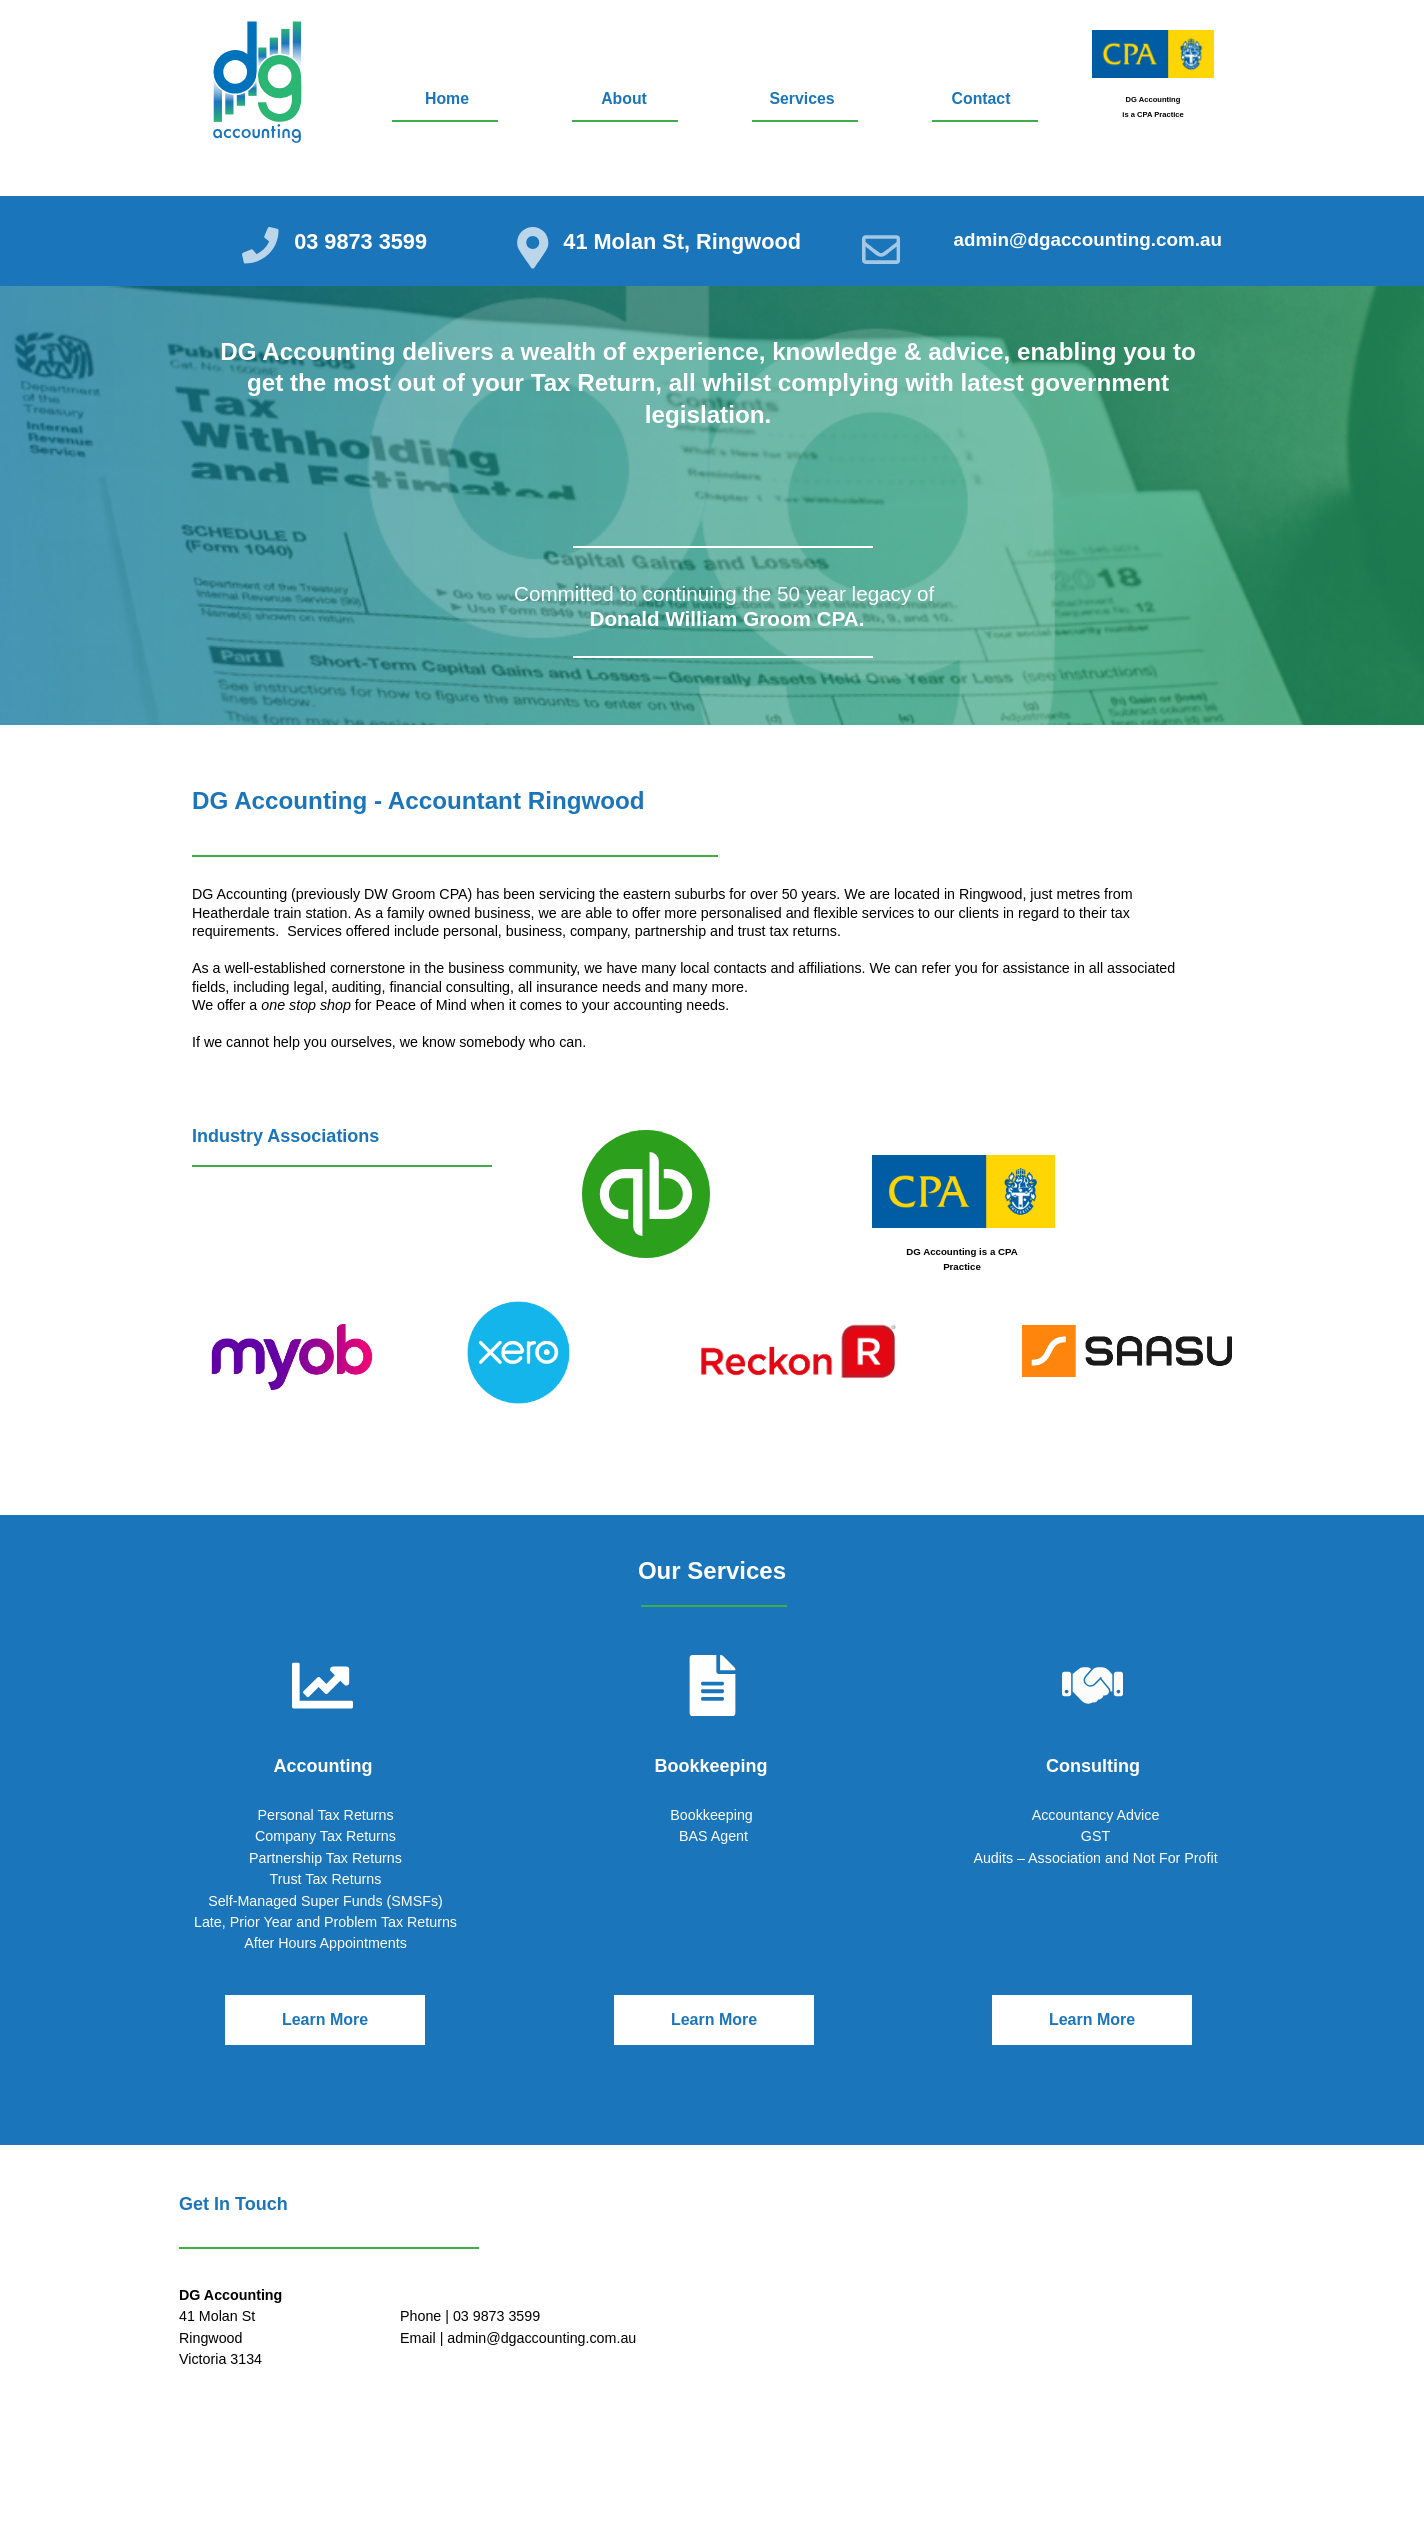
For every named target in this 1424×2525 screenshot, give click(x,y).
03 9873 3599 (366, 241)
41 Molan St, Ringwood (691, 241)
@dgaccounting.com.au (1109, 241)
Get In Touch (233, 2204)
